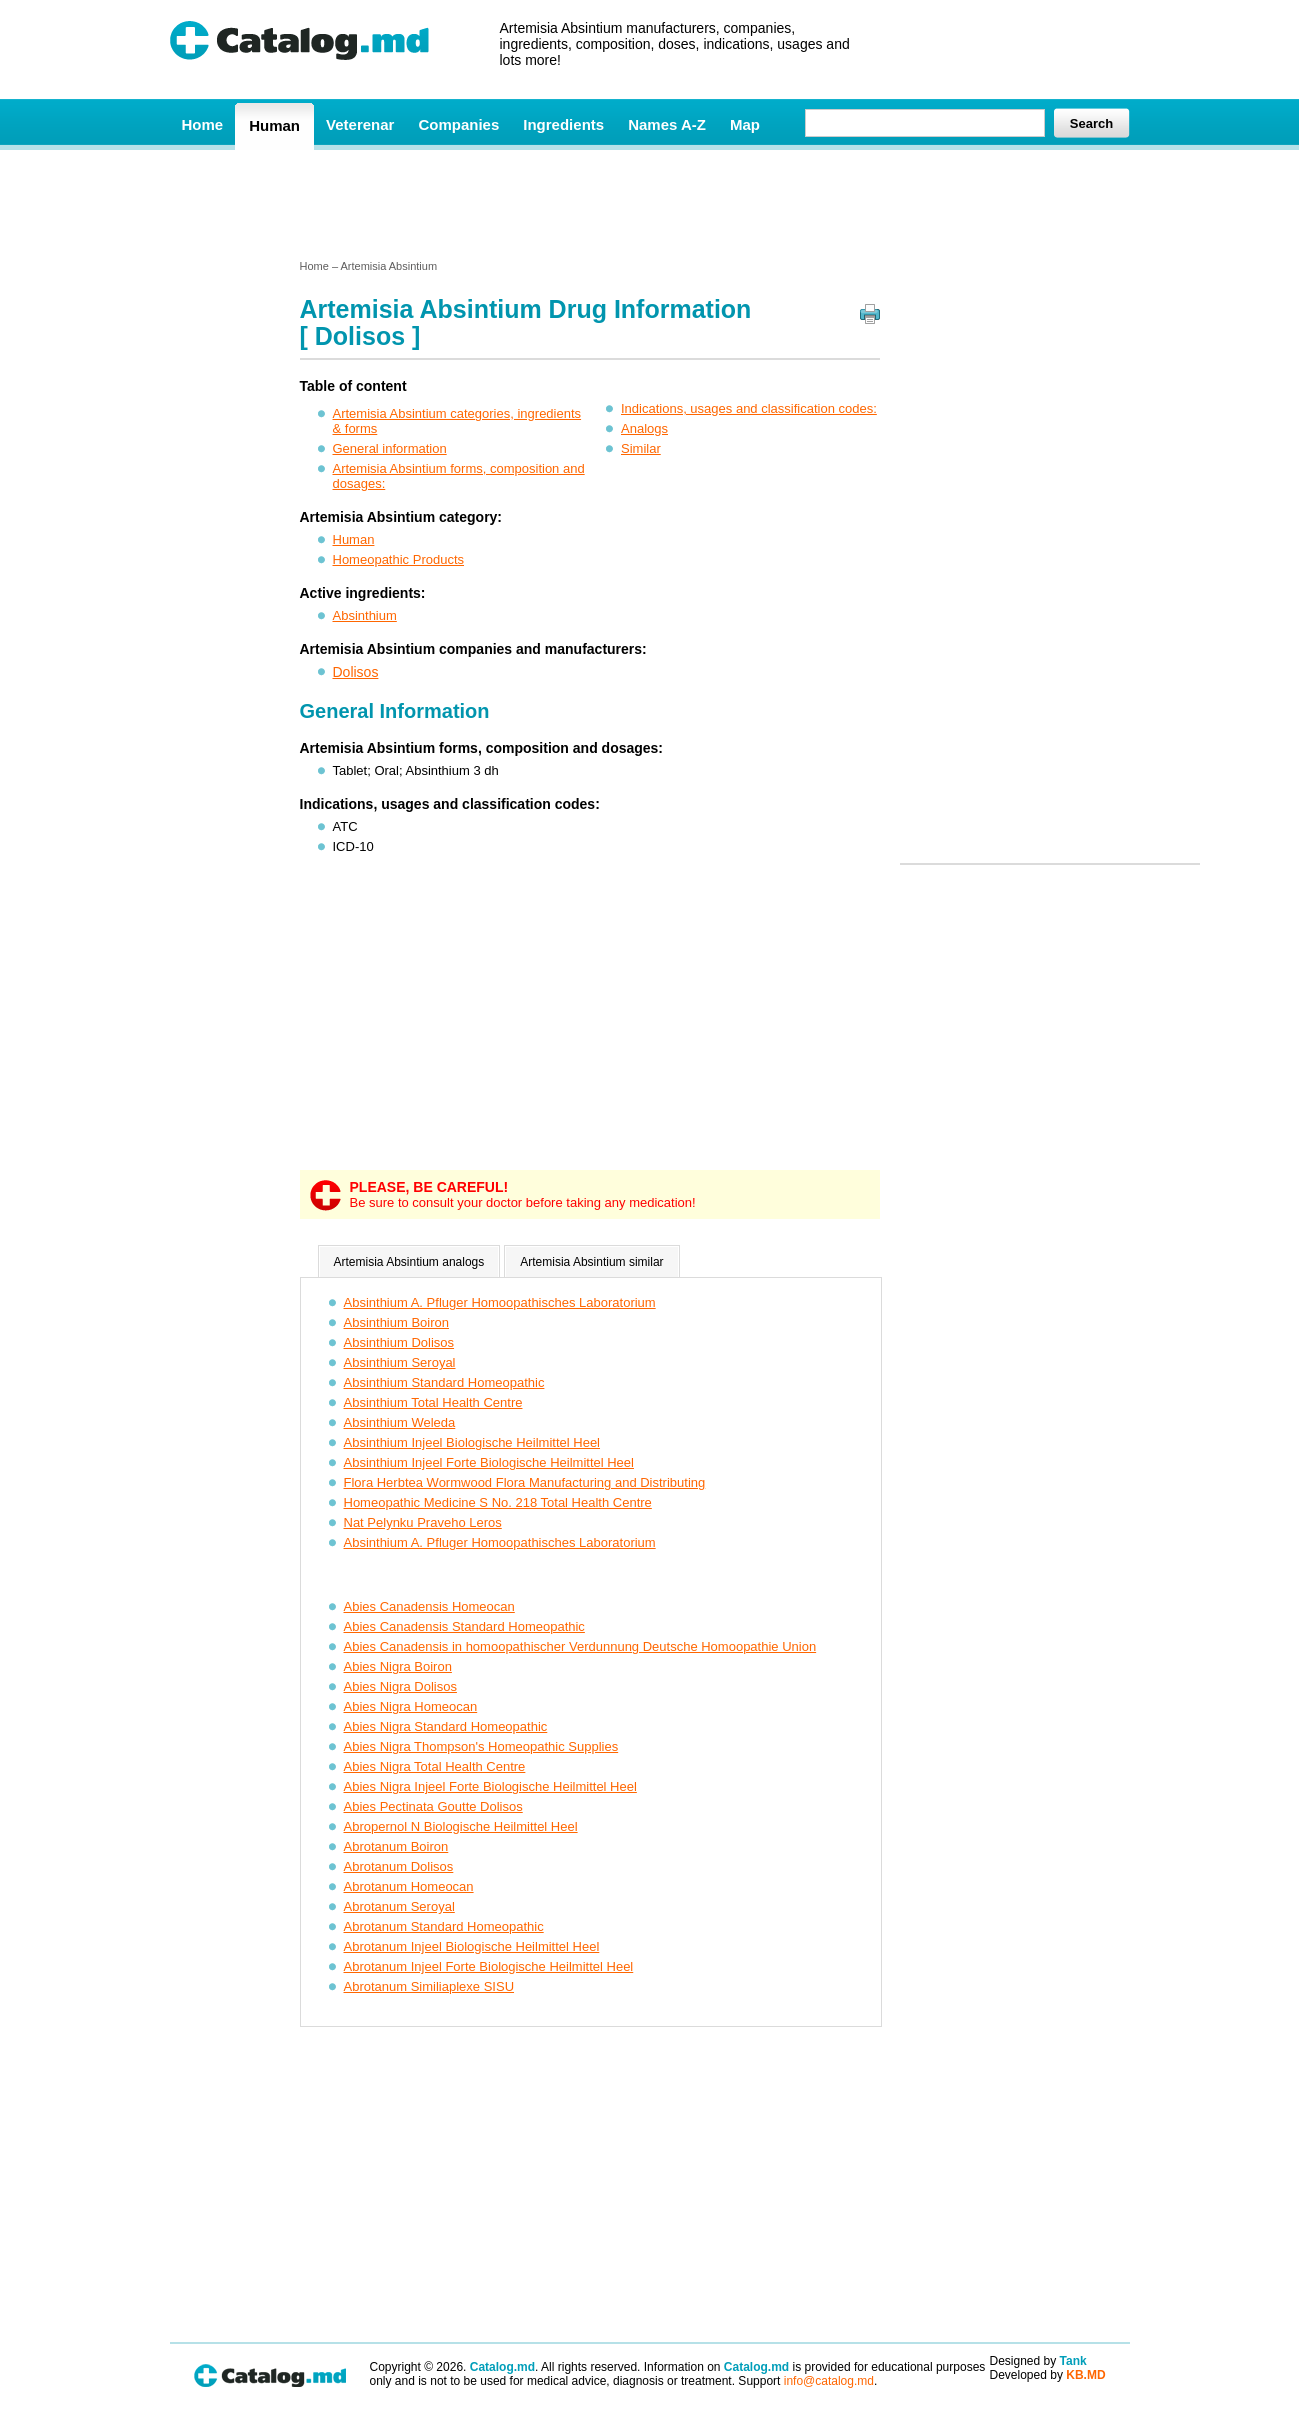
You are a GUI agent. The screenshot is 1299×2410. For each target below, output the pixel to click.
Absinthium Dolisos (399, 1342)
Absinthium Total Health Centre (433, 1402)
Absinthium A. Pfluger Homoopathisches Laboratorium (500, 1302)
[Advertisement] (649, 203)
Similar (641, 448)
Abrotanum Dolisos (399, 1866)
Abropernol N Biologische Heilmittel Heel (461, 1826)
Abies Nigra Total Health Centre (435, 1766)
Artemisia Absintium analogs (409, 1262)
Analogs (644, 428)
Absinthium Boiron (397, 1322)
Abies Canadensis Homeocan (429, 1606)
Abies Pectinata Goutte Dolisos (433, 1806)
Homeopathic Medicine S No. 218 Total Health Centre (498, 1502)
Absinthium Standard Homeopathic (444, 1382)
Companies (458, 124)
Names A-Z (667, 124)
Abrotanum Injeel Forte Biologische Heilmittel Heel (489, 1966)
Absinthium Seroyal (400, 1362)
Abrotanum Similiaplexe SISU (429, 1986)
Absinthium (365, 615)
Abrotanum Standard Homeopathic (444, 1926)
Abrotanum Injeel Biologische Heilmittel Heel (472, 1946)
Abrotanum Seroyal (399, 1906)
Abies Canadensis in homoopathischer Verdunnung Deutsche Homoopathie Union (580, 1646)
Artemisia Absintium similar (591, 1262)
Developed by (1048, 2375)
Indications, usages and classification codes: (749, 408)
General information (390, 448)
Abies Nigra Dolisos (400, 1686)
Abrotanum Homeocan (409, 1886)
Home (203, 124)
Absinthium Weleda (400, 1422)
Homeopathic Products (399, 559)
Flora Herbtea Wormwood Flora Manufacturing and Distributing (525, 1482)
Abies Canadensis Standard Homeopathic (464, 1626)
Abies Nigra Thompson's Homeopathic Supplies (481, 1746)
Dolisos (356, 672)
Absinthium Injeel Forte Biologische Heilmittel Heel (489, 1462)
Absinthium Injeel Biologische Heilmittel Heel (472, 1442)
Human (274, 125)
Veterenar (360, 124)
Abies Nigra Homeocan (411, 1706)
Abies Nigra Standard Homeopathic (446, 1726)
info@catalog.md (829, 2381)
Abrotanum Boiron (396, 1846)
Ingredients (563, 124)
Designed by (1038, 2361)
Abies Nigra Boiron (398, 1666)
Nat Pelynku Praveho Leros (423, 1522)
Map (745, 124)
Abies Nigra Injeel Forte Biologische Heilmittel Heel (490, 1786)
